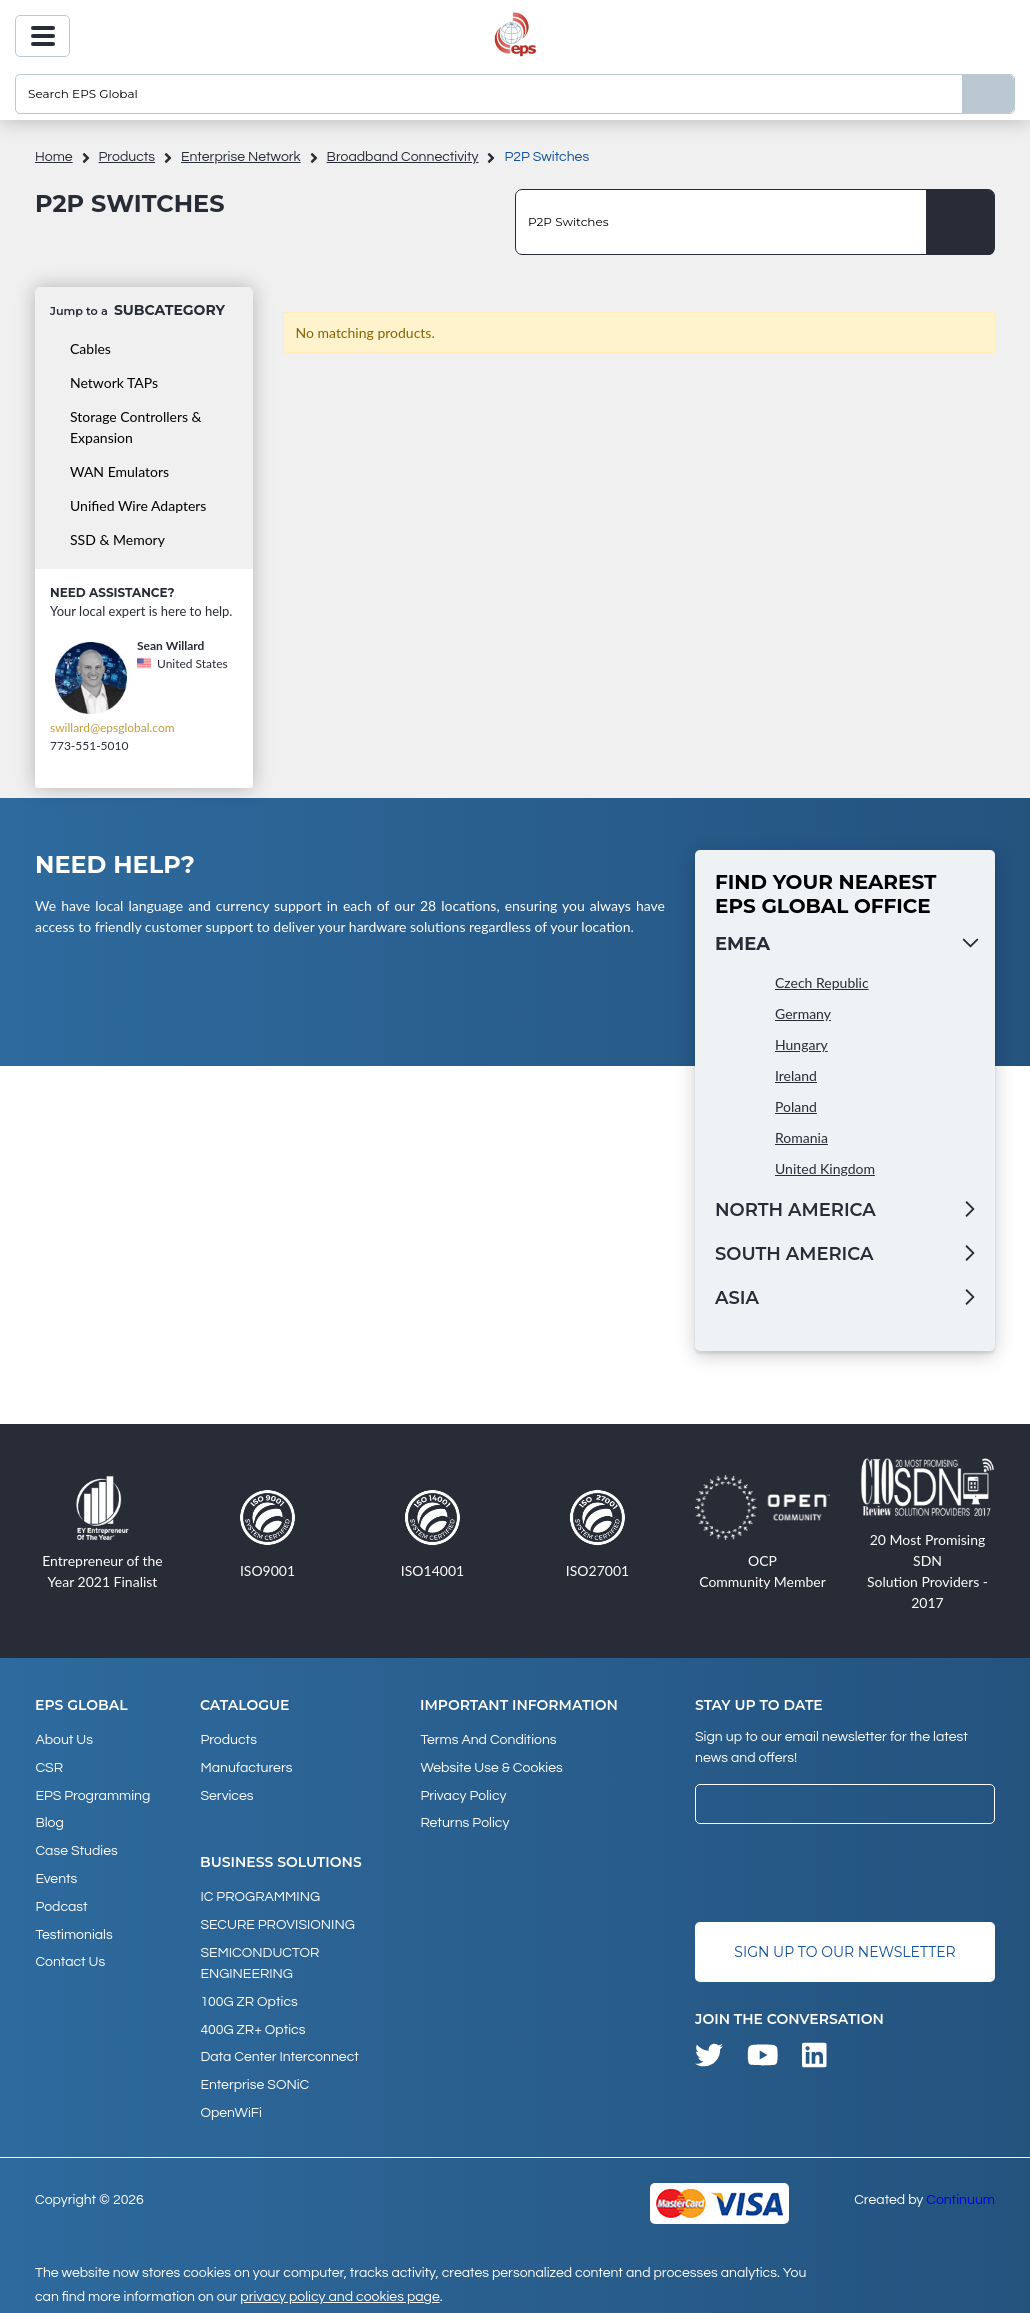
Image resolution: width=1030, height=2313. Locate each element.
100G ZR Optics (248, 1997)
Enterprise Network (241, 157)
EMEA (742, 944)
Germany (803, 1013)
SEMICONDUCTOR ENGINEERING (259, 1959)
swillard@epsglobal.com (112, 727)
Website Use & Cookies (491, 1767)
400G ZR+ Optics (252, 2024)
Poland (796, 1106)
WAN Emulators (119, 471)
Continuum (960, 2192)
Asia (737, 1298)
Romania (801, 1137)
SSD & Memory (117, 539)
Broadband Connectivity (403, 157)
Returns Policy (464, 1821)
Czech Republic (822, 982)
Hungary (801, 1044)
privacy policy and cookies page (339, 2289)
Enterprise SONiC (254, 2078)
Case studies (76, 1848)
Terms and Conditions (488, 1740)
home (54, 157)
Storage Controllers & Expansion (136, 427)
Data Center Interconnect (279, 2051)
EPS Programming (92, 1794)
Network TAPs (114, 382)
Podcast (61, 1902)
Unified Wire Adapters (138, 505)
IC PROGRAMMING (260, 1895)
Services (226, 1794)
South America (794, 1254)
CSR (49, 1767)
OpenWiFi (230, 2105)
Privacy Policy (463, 1794)
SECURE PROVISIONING (277, 1922)
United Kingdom (825, 1168)
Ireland (796, 1075)
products (127, 157)
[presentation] (847, 1873)
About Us (64, 1740)
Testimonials (73, 1929)
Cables (90, 348)
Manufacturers (246, 1767)
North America (795, 1210)
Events (56, 1875)
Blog (49, 1821)
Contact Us (70, 1956)
